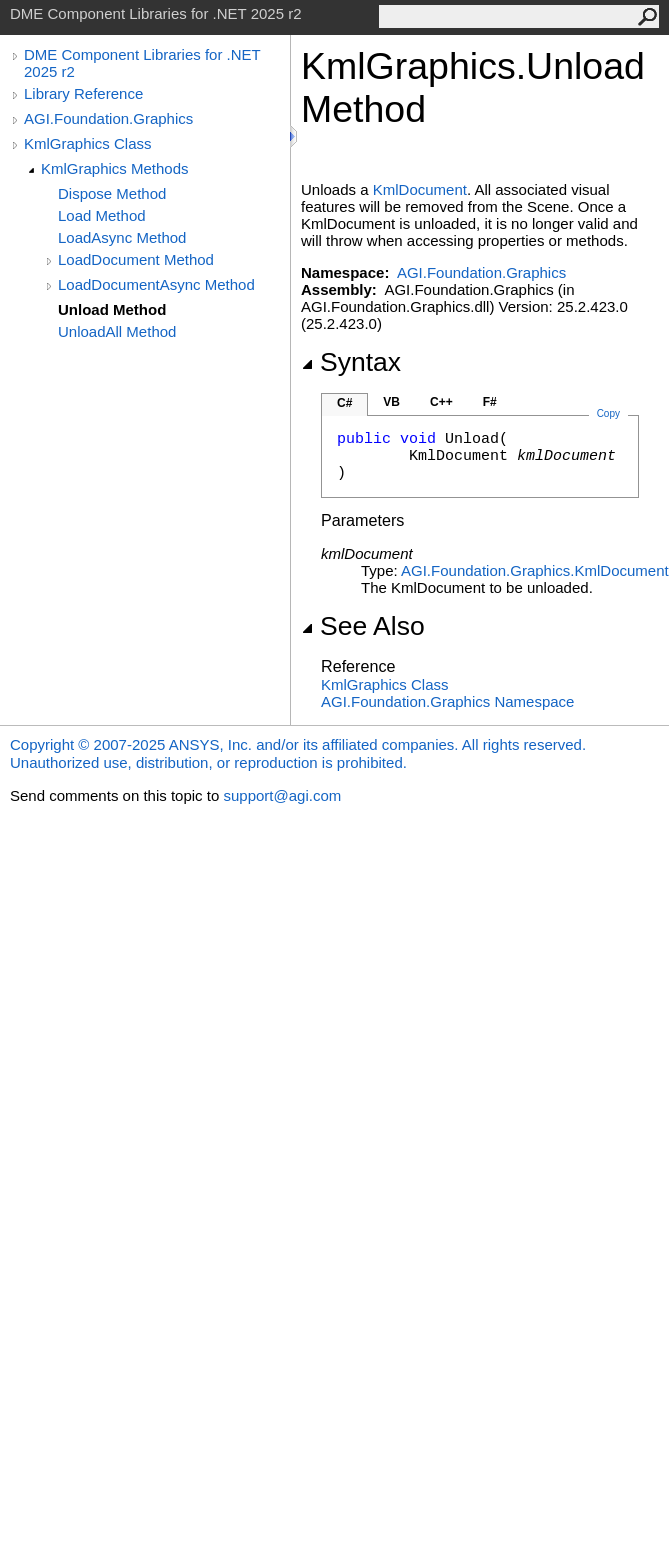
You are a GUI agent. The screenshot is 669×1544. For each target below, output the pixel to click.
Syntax (351, 362)
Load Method (102, 215)
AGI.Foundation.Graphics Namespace (447, 701)
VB (391, 402)
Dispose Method (112, 193)
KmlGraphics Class (88, 143)
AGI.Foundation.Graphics (108, 118)
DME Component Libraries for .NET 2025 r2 (142, 63)
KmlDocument (420, 189)
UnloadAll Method (117, 331)
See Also (363, 626)
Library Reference (83, 93)
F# (490, 402)
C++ (441, 402)
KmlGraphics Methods (115, 168)
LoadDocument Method (136, 259)
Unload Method (112, 309)
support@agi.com (282, 795)
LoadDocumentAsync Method (156, 284)
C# (344, 403)
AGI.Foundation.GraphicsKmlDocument (535, 570)
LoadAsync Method (122, 237)
